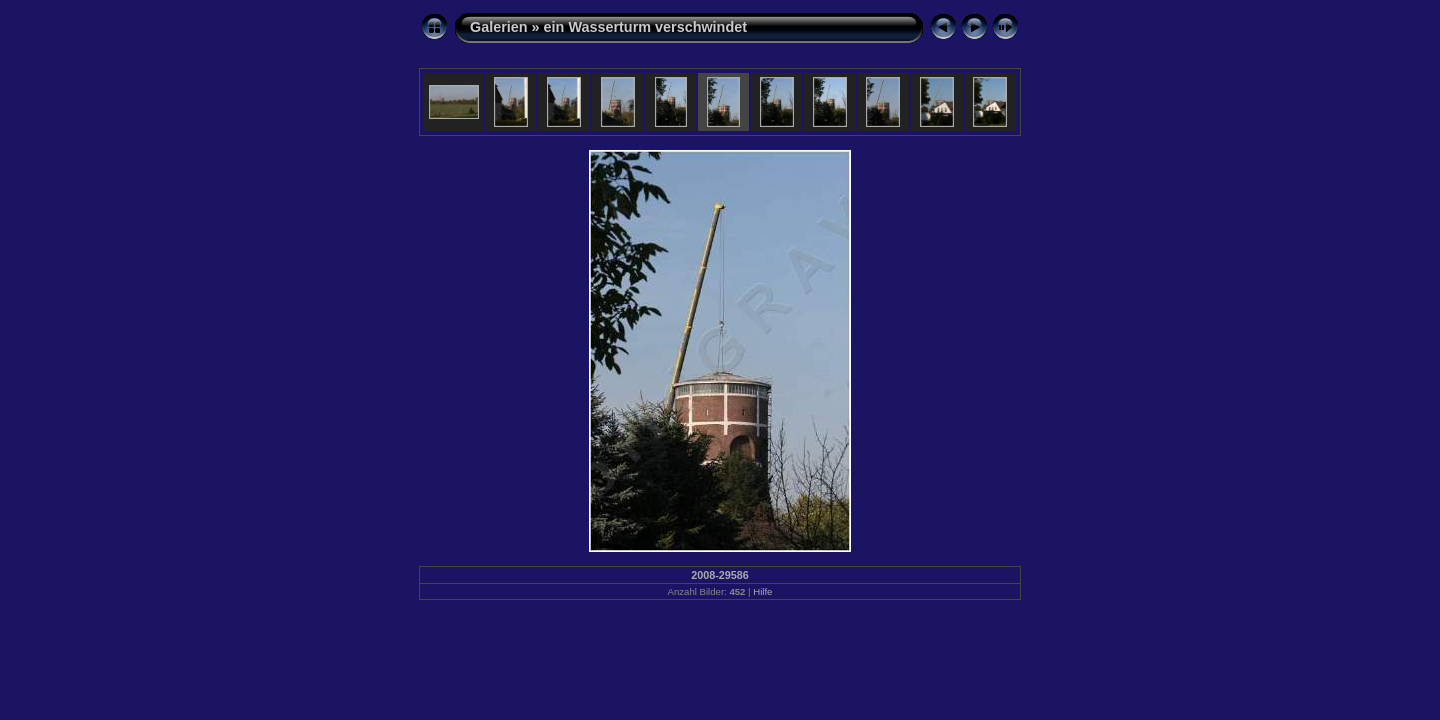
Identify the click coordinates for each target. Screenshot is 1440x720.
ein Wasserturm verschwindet (645, 27)
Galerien (499, 27)
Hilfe (762, 591)
